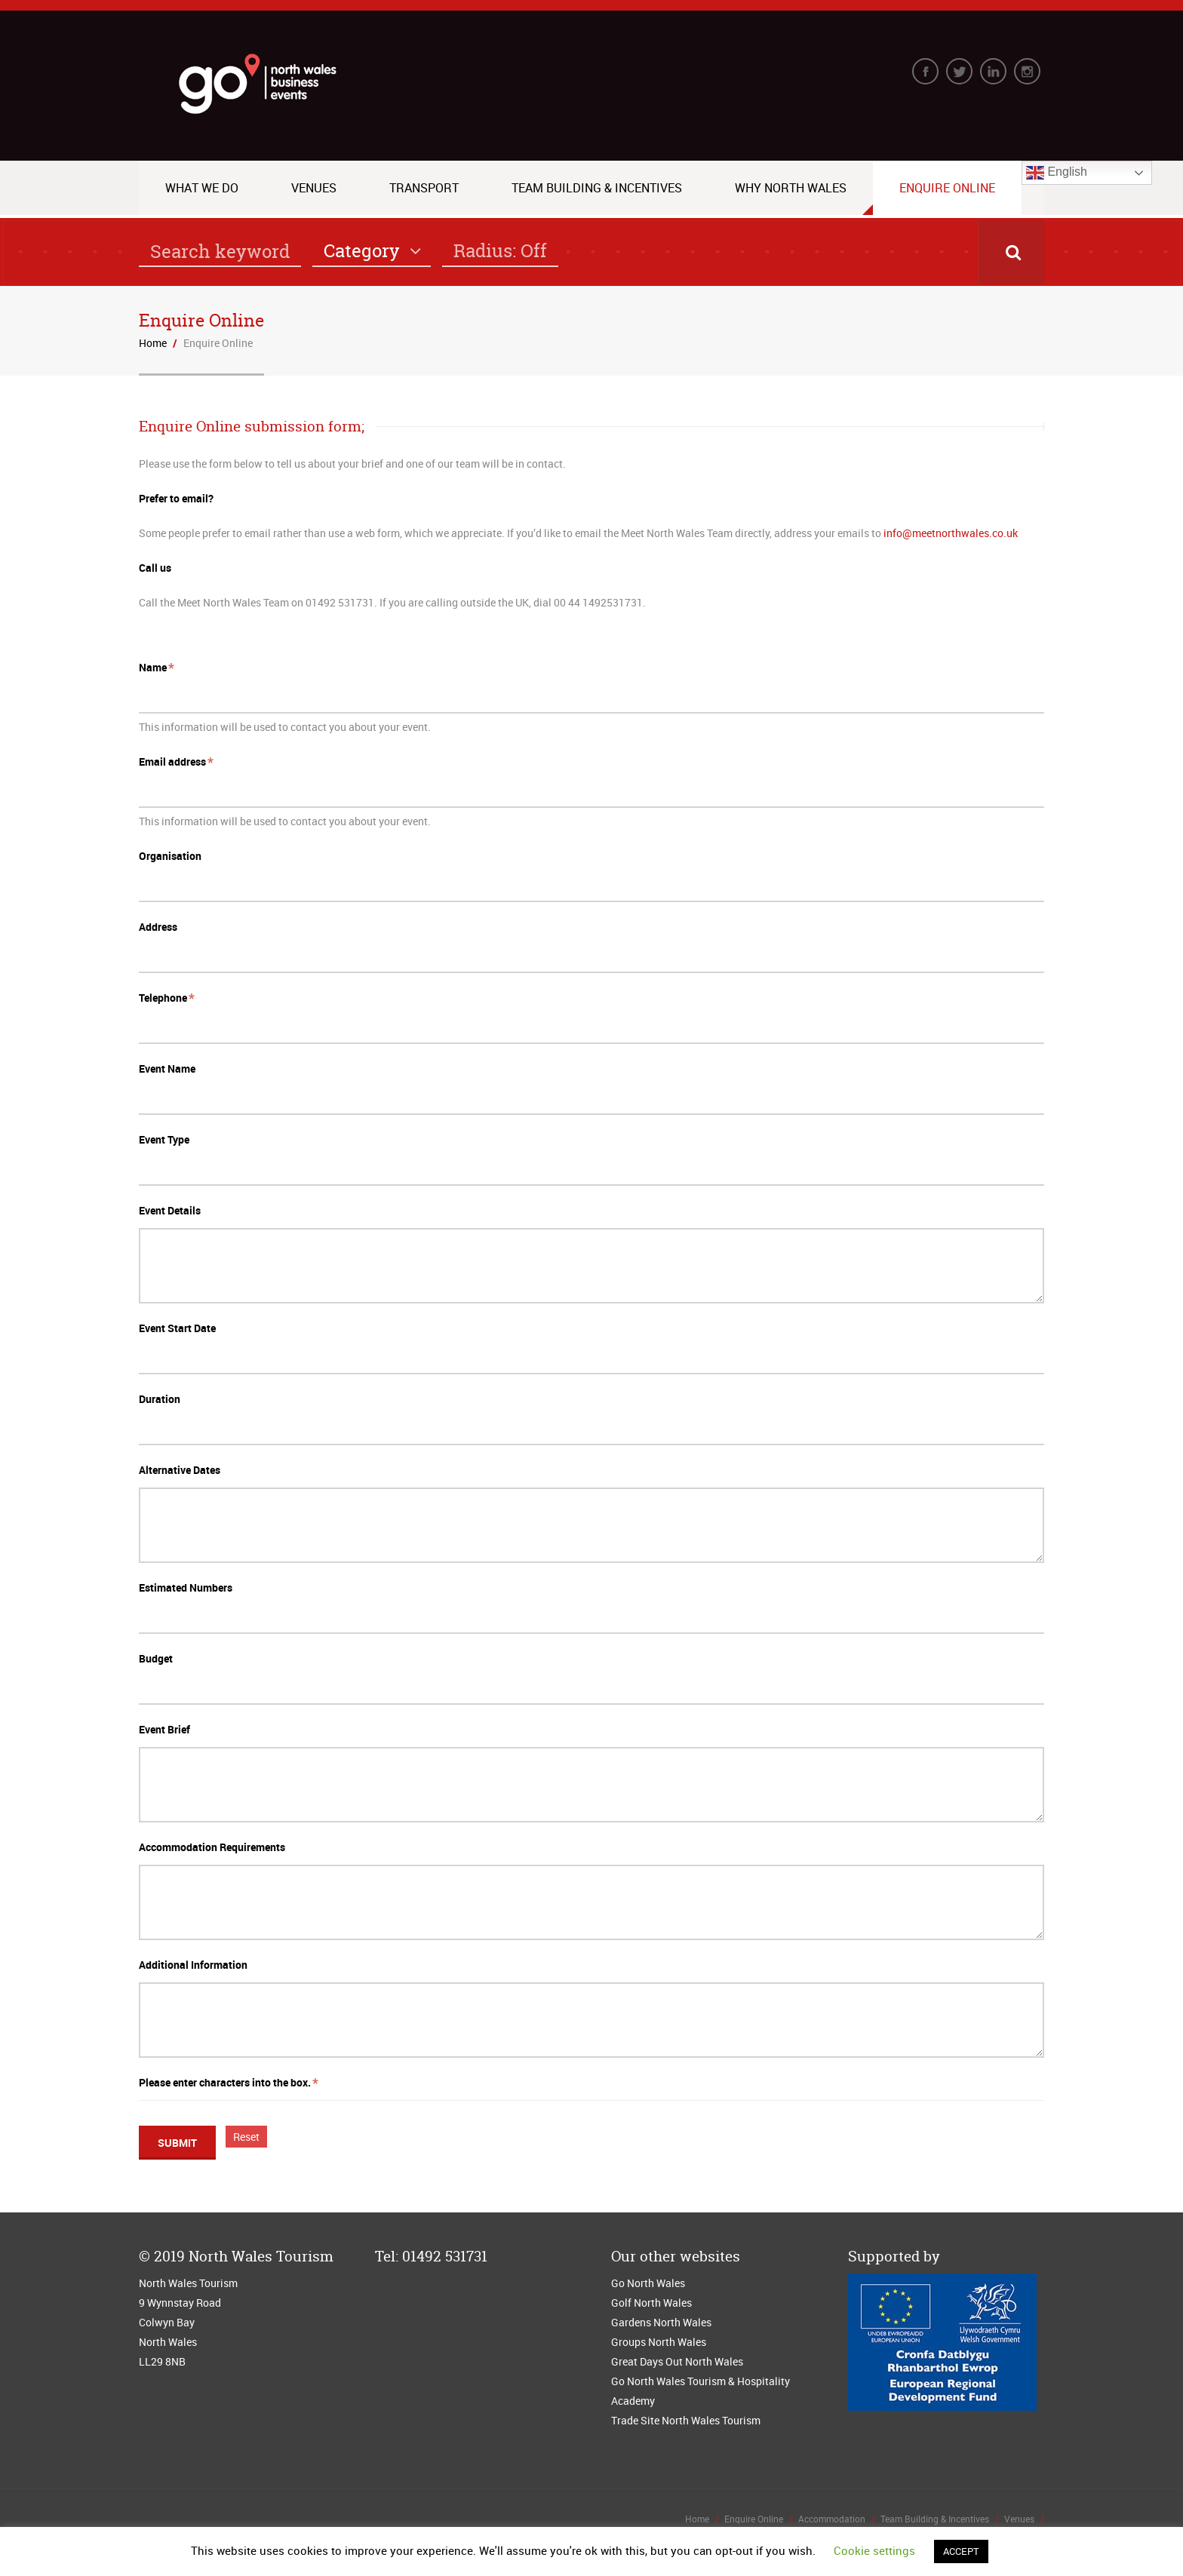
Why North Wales (791, 188)
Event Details (170, 1210)
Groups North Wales (658, 2342)
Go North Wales (648, 2283)
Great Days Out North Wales (677, 2361)
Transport (424, 188)
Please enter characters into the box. (225, 2082)
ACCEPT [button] (961, 2551)
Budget (156, 1658)
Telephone (163, 997)
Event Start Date (177, 1328)
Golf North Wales (651, 2302)
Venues (313, 188)
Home (153, 343)
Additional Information (193, 1964)
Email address (172, 761)
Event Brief (164, 1729)
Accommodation (831, 2519)
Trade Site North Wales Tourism (687, 2420)
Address (158, 927)
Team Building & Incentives (597, 188)
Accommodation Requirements (212, 1847)
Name (153, 667)
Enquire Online (947, 188)
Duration (159, 1399)
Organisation (170, 856)
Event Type (164, 1139)
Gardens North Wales (661, 2322)
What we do (201, 188)
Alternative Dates (179, 1470)
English (1056, 173)
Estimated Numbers (185, 1587)
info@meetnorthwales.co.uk (950, 533)
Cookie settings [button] (874, 2550)
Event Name (167, 1068)
